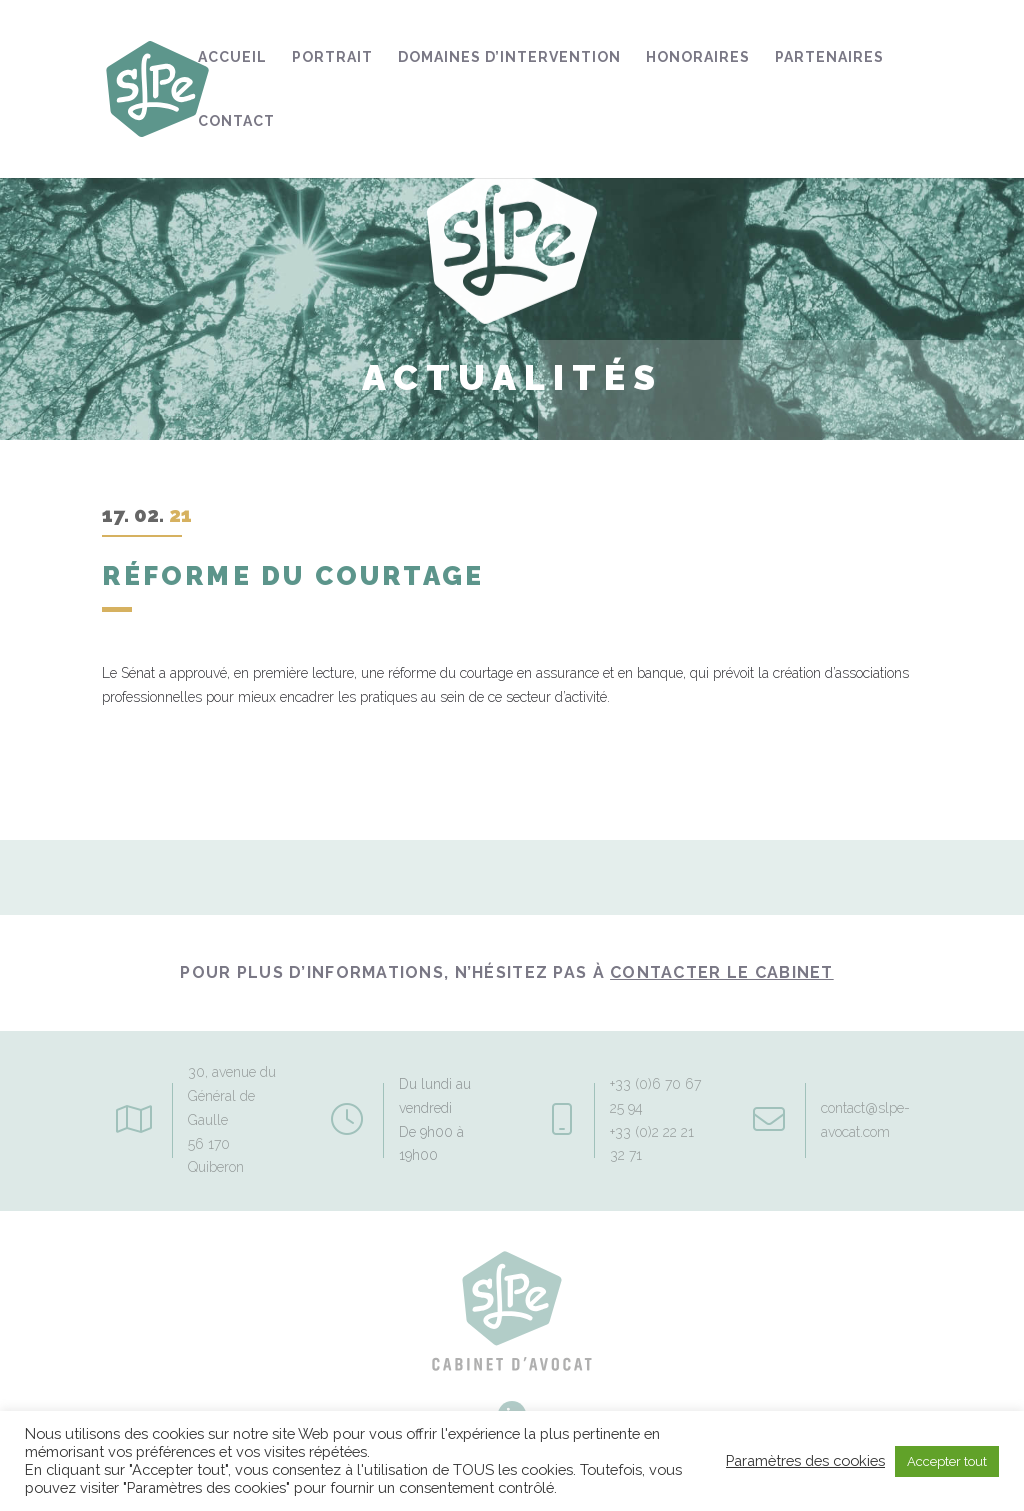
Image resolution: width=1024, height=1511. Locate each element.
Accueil (232, 57)
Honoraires (698, 57)
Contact (236, 121)
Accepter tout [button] (947, 1461)
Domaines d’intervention (509, 57)
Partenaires (829, 57)
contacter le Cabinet (722, 972)
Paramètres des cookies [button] (805, 1460)
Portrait (332, 57)
